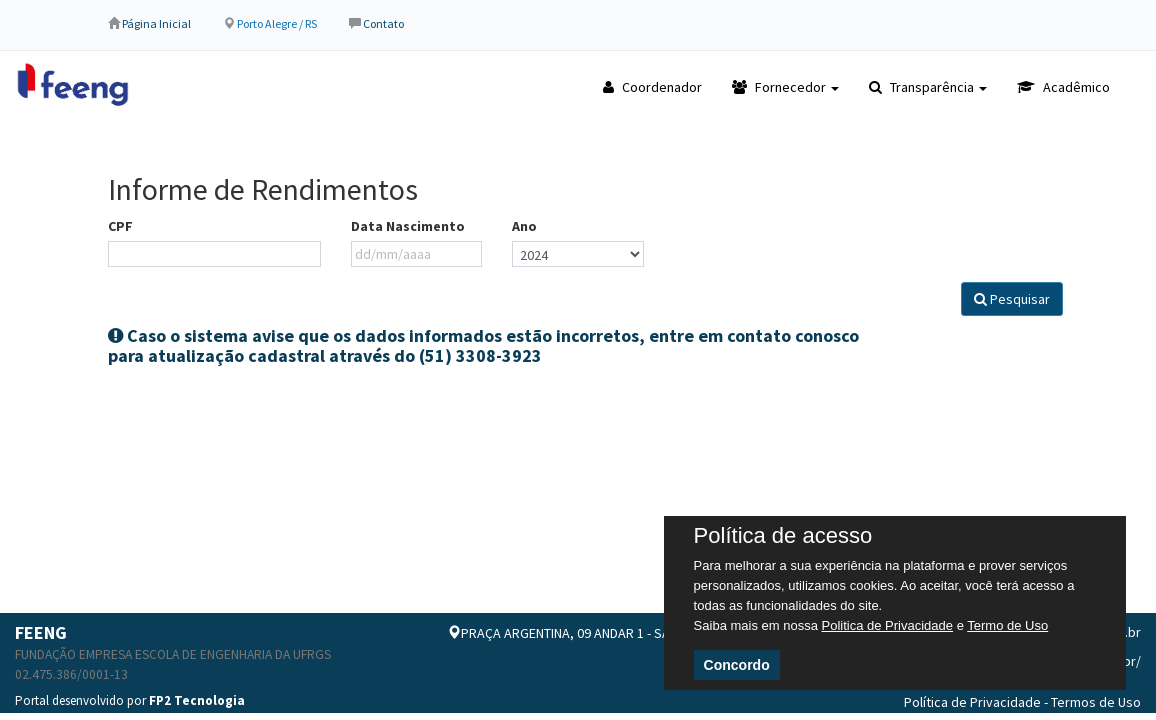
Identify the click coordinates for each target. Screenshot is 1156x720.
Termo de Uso (1007, 625)
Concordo (737, 665)
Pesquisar (1012, 299)
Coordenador (652, 87)
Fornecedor (785, 87)
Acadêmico (1063, 87)
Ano (524, 226)
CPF (120, 226)
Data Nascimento (408, 226)
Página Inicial (156, 23)
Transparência (928, 87)
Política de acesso (783, 536)
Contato (383, 23)
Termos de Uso (1096, 702)
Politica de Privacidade (888, 625)
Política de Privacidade (972, 702)
